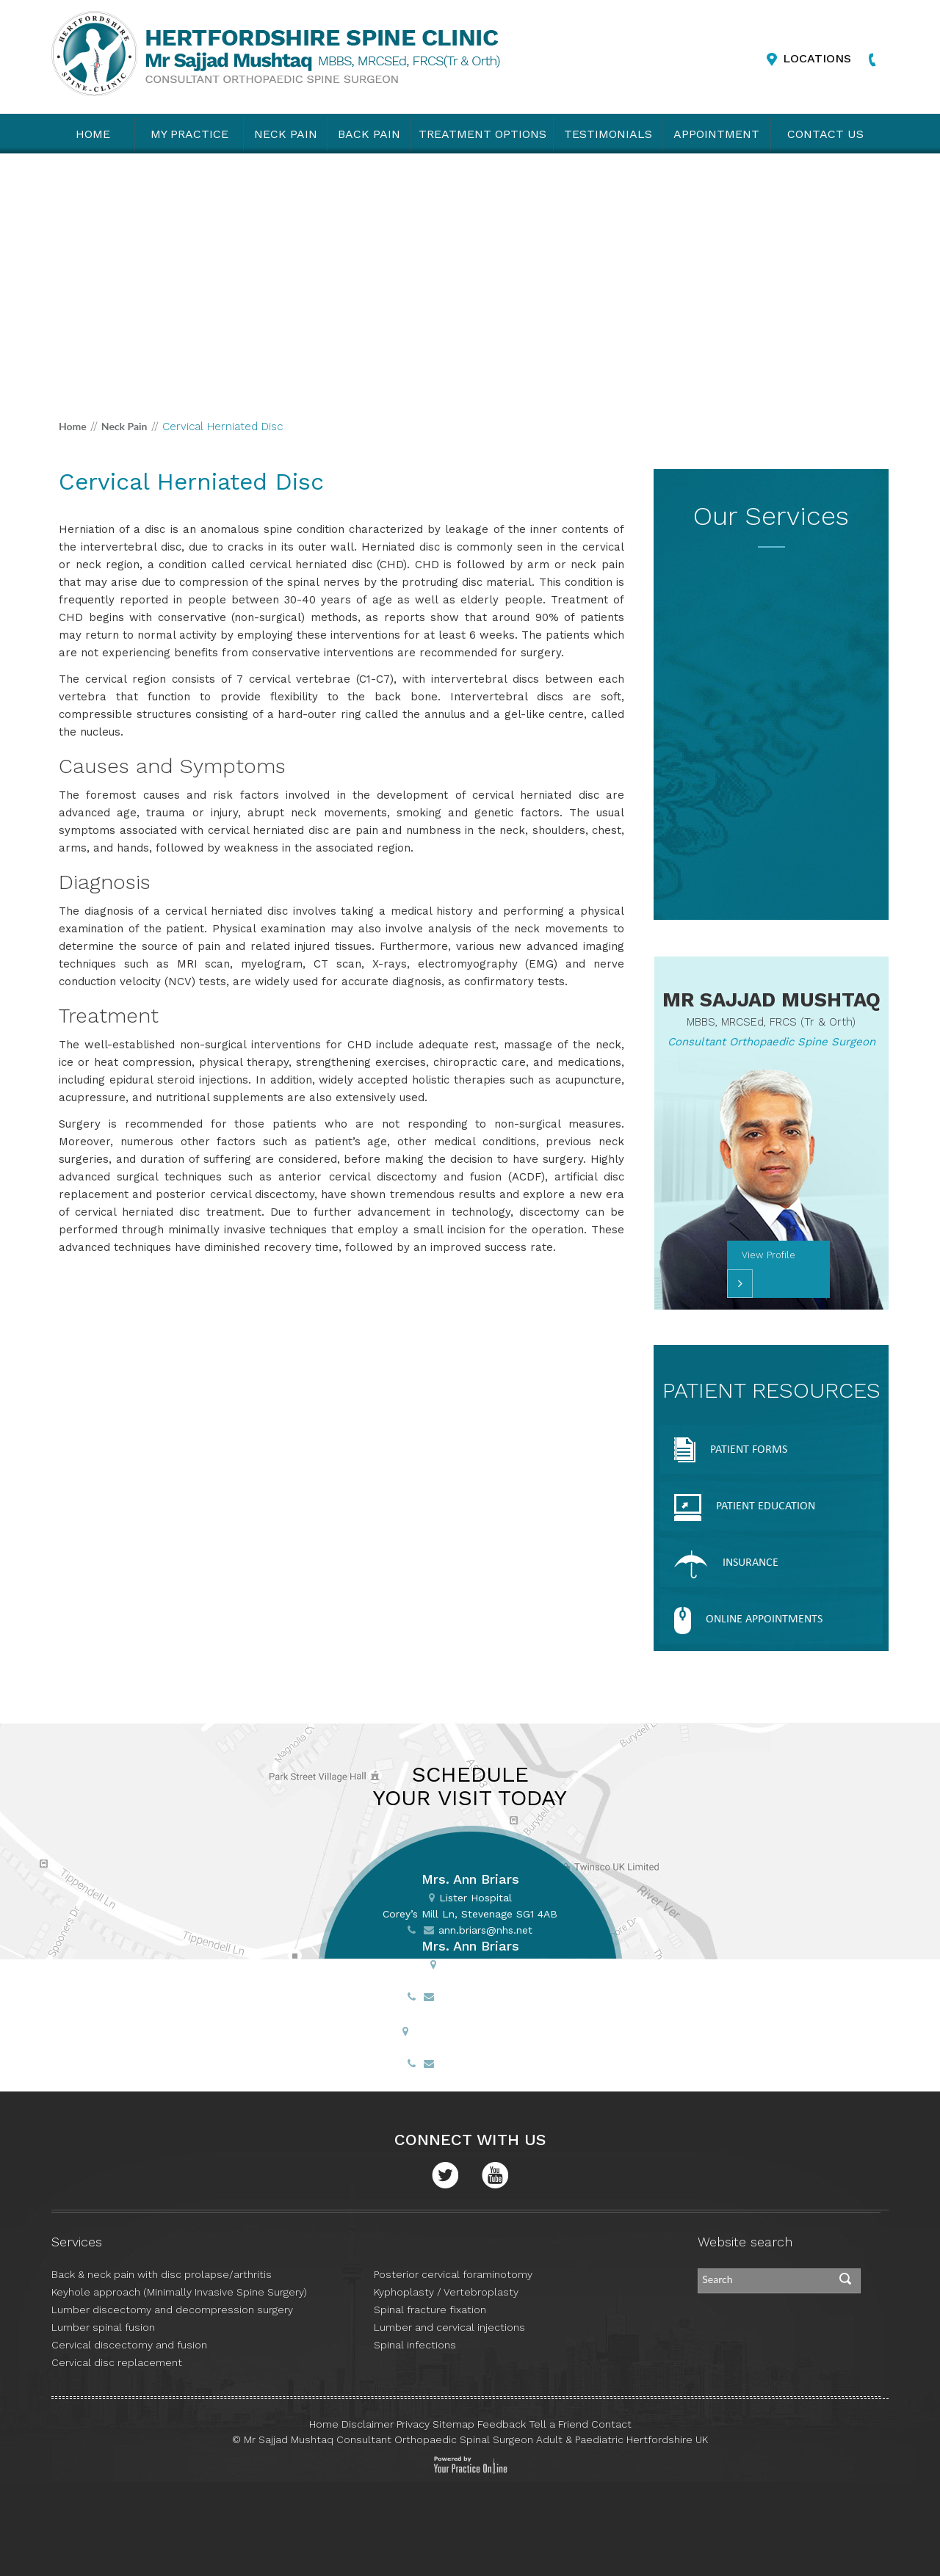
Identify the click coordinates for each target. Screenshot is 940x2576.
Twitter (445, 2175)
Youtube (495, 2175)
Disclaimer (367, 2424)
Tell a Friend (558, 2424)
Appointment (716, 134)
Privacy (413, 2424)
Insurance (726, 1564)
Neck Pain (285, 134)
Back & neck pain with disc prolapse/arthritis (161, 2274)
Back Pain (369, 134)
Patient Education (744, 1507)
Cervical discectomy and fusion (129, 2345)
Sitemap (453, 2424)
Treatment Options (482, 134)
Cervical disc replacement (116, 2362)
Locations (817, 58)
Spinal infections (415, 2345)
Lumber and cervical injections (449, 2327)
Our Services (771, 516)
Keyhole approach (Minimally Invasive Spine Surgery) (179, 2292)
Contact (611, 2424)
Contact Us (825, 134)
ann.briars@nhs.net (485, 1930)
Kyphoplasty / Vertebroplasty (446, 2292)
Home (93, 134)
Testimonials (608, 134)
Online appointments (748, 1621)
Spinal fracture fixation (430, 2309)
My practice (189, 134)
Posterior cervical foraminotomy (453, 2274)
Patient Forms (730, 1451)
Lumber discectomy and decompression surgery (172, 2309)
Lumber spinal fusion (103, 2327)
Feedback (501, 2424)
